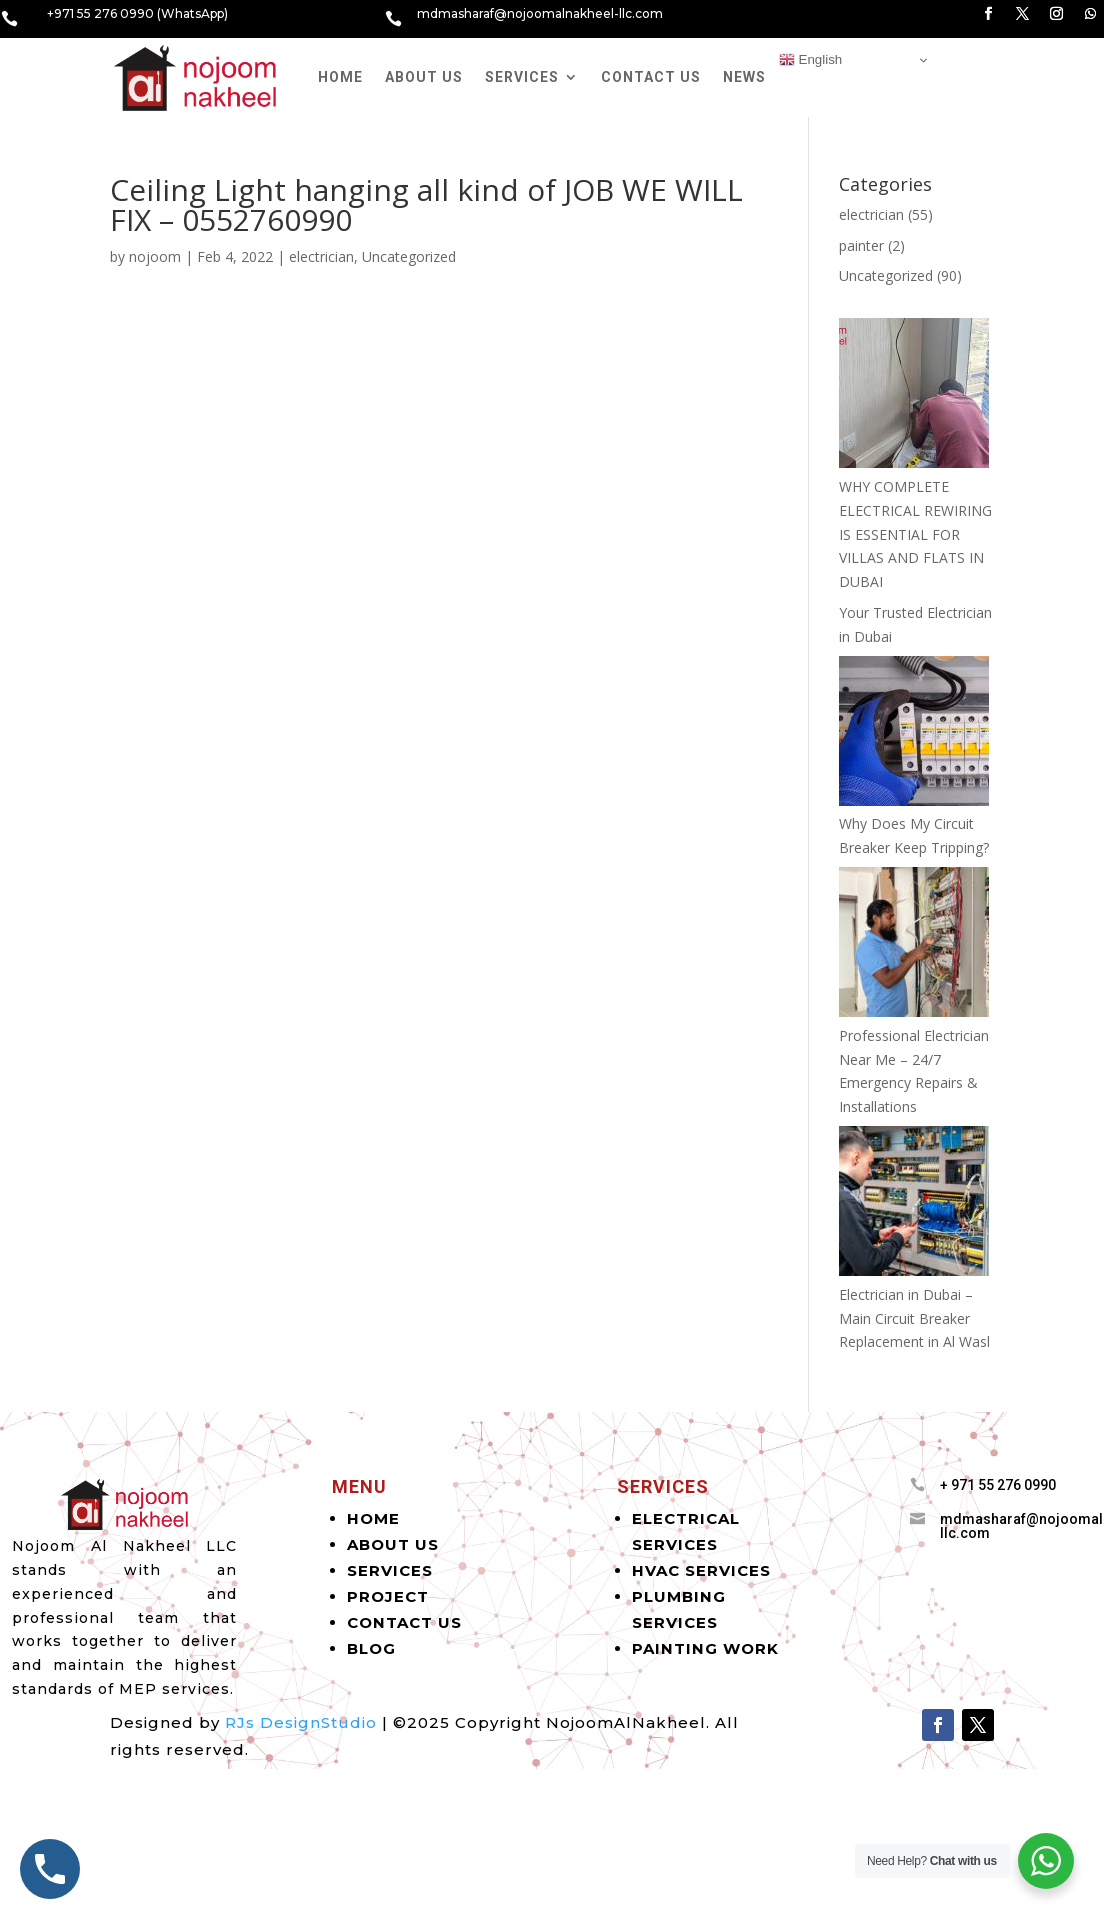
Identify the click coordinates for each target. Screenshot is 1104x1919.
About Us (424, 77)
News (744, 77)
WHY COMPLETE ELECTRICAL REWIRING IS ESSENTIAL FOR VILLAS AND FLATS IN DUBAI (915, 534)
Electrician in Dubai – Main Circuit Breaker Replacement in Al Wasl (914, 1318)
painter (861, 245)
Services (522, 77)
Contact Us (651, 77)
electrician (321, 256)
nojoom (155, 256)
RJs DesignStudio (301, 1722)
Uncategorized (409, 256)
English (810, 60)
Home (340, 77)
